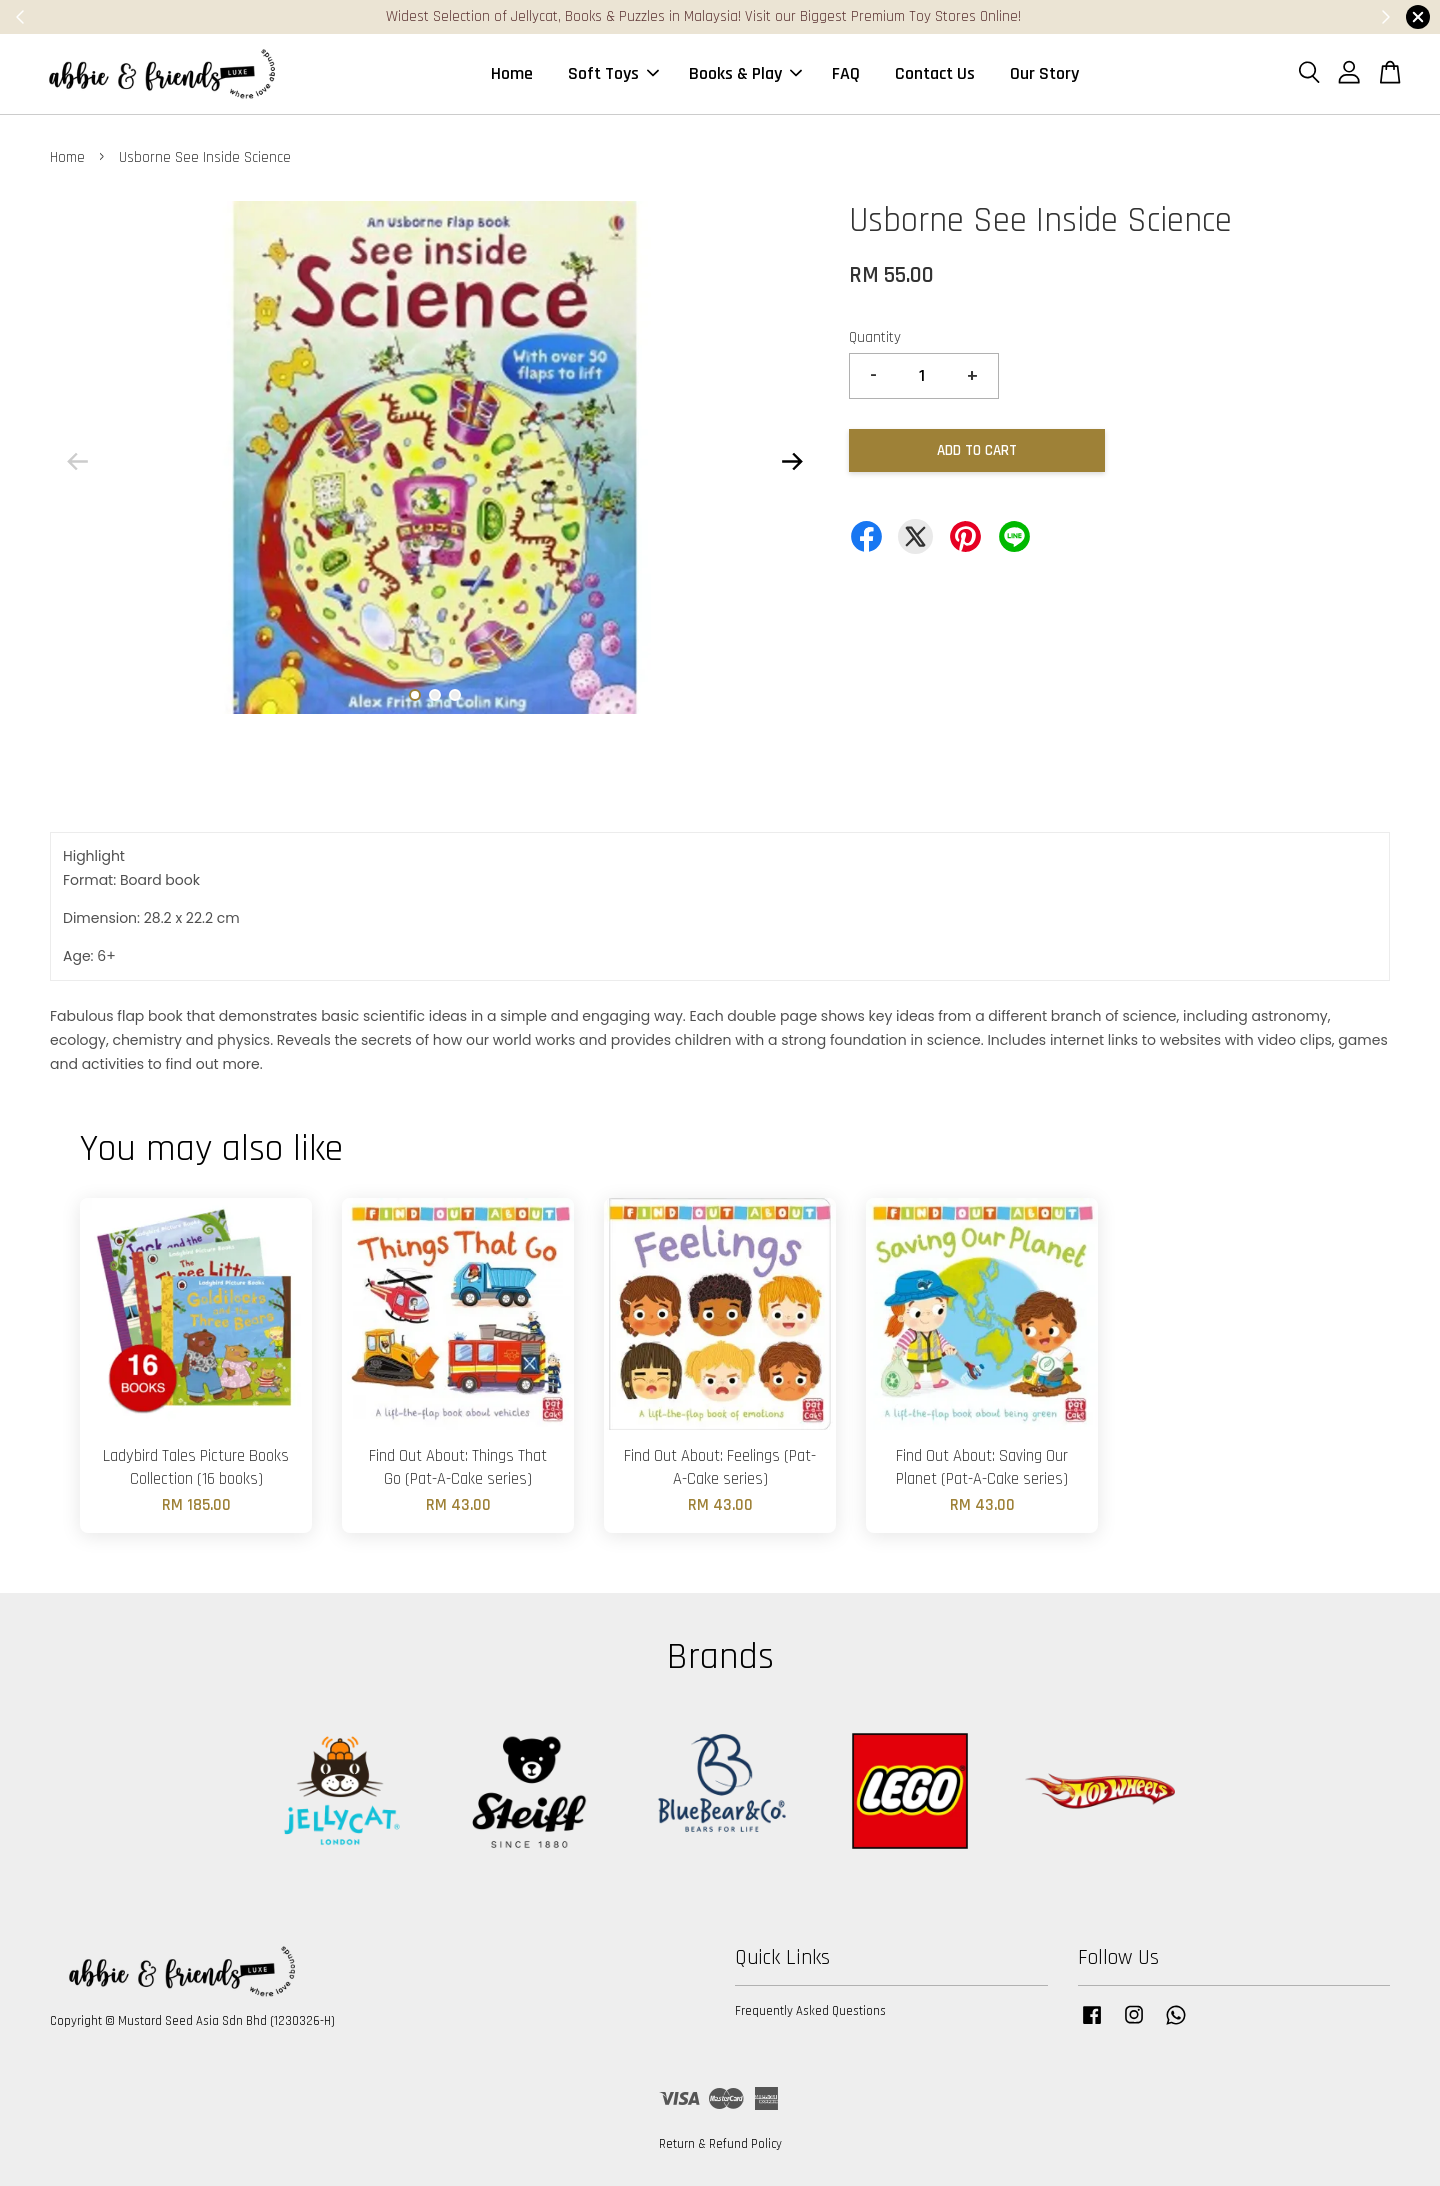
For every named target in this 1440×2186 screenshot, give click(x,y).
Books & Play (745, 73)
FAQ (846, 73)
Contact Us (935, 73)
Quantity (875, 337)
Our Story (1044, 73)
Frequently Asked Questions (810, 2011)
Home (512, 73)
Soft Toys (613, 73)
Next (792, 461)
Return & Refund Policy (720, 2144)
